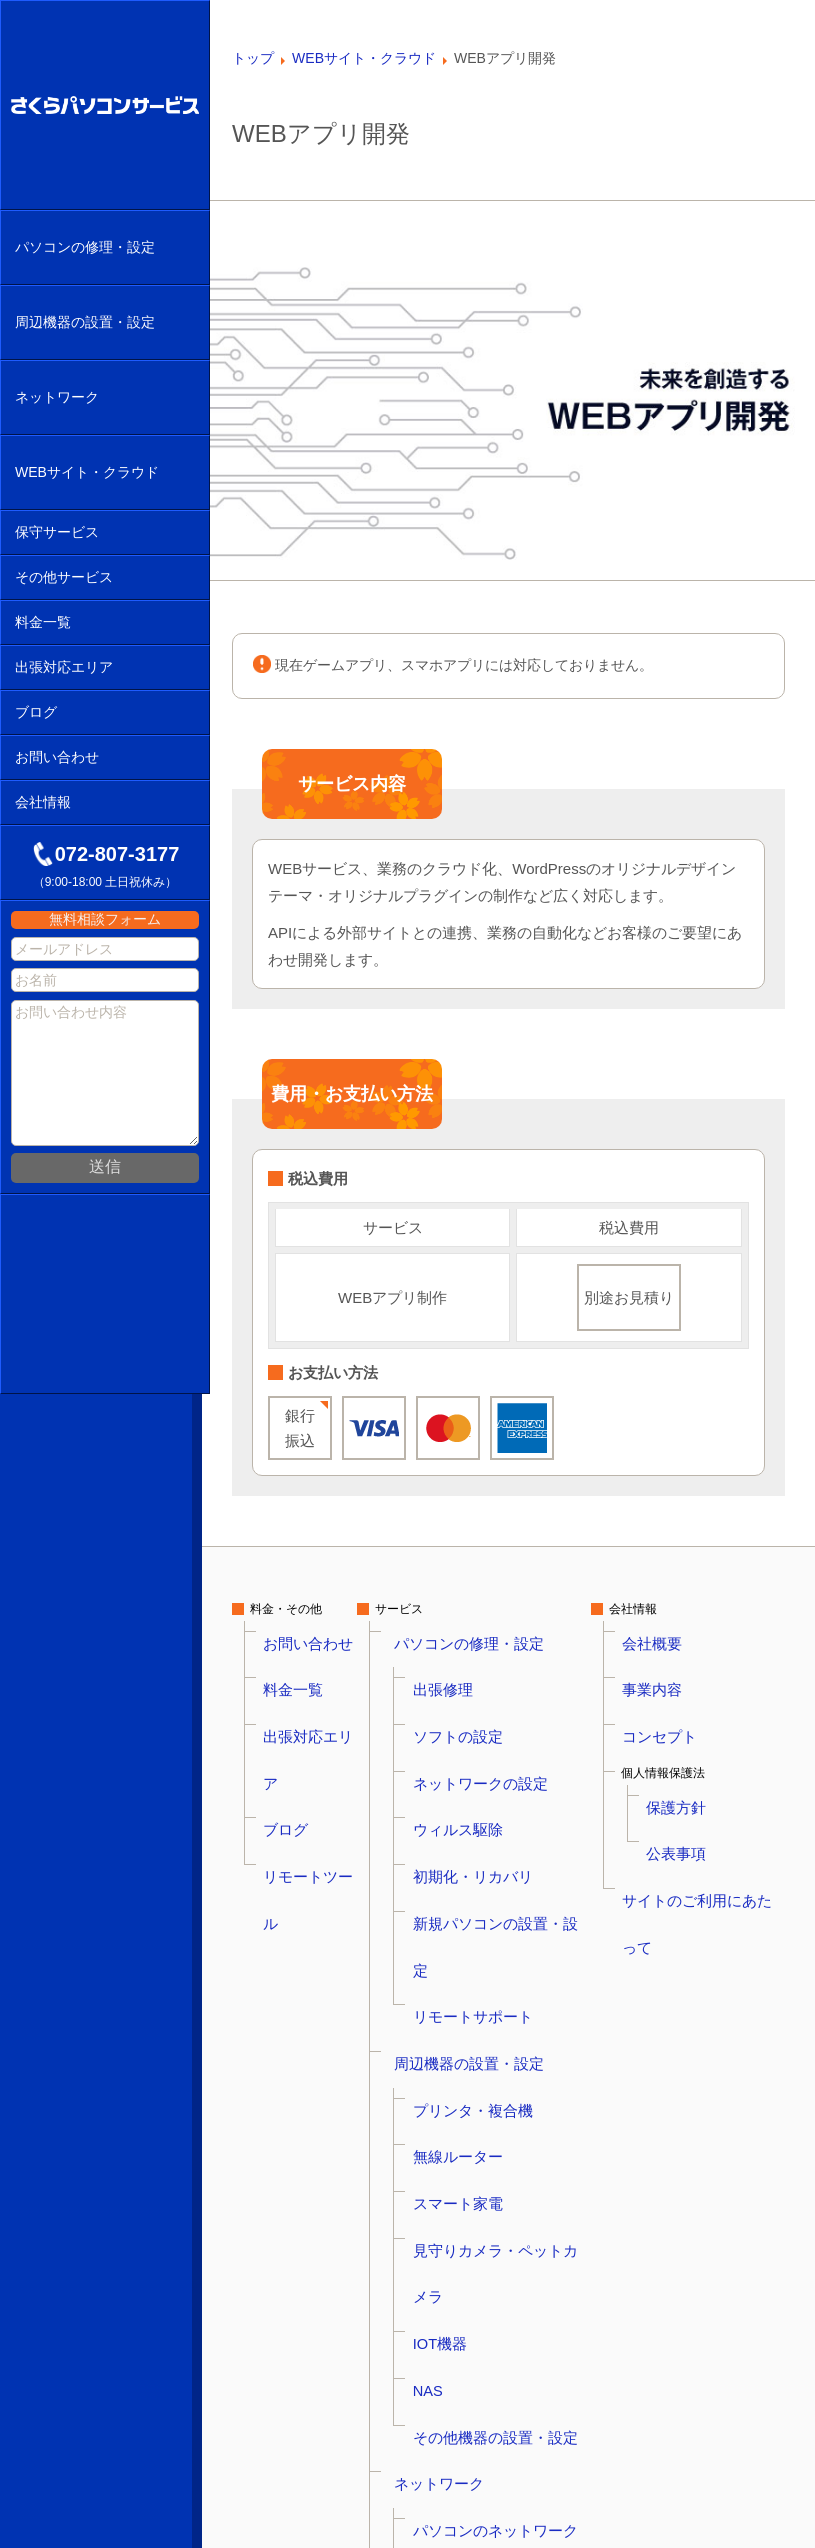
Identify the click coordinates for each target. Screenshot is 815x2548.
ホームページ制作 (474, 2185)
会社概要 (665, 1633)
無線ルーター (462, 1873)
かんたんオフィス (474, 2233)
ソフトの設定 (462, 1681)
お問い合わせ (298, 1633)
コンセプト (671, 1681)
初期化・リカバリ (474, 1753)
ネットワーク (443, 2017)
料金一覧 (286, 1657)
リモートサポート (474, 1801)
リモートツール (304, 1729)
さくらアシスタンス (480, 2353)
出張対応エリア (304, 1681)
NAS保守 (450, 2281)
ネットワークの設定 (480, 1705)
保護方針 (689, 1729)
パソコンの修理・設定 (467, 1633)
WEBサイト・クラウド (468, 2113)
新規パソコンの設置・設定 (498, 1777)
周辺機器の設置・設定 (467, 1825)
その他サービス (449, 2377)
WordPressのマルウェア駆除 (503, 2137)
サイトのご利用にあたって (713, 1777)
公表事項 (689, 1753)
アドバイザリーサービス (492, 2425)
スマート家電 (462, 1897)
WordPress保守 (467, 2329)
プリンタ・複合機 (474, 1849)
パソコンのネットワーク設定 (504, 2041)
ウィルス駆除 (462, 1729)
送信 (105, 1161)
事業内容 (665, 1657)
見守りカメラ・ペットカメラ (504, 1921)
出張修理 (450, 1657)
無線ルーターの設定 (480, 2065)
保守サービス (443, 2257)
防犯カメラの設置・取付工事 (504, 2401)
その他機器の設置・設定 (492, 1993)
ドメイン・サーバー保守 (492, 2305)
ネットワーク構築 (474, 2089)
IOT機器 (448, 1945)
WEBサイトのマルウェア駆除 (505, 2161)
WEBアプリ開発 (469, 2209)
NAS (438, 1969)
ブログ (280, 1705)
